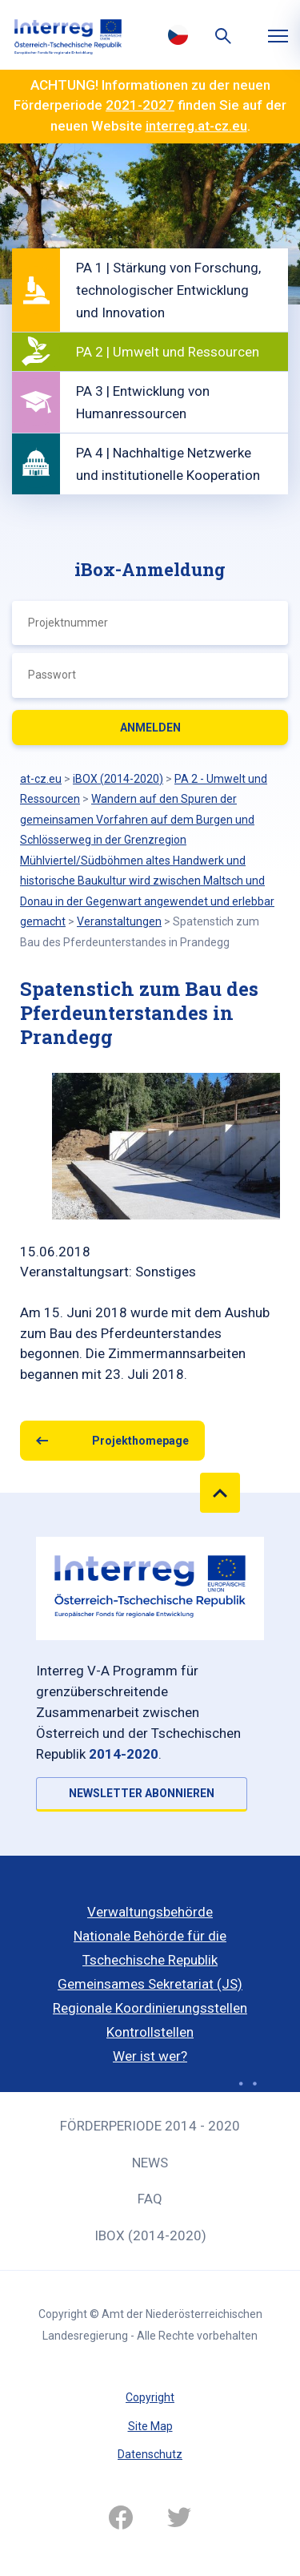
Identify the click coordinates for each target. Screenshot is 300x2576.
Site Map (150, 2426)
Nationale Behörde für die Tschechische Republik (150, 1948)
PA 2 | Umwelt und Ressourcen (167, 352)
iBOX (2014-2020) (150, 2235)
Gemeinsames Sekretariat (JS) (150, 1984)
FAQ (150, 2199)
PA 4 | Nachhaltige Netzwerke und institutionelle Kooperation (168, 464)
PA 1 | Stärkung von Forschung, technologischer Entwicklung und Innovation (168, 290)
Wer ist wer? (150, 2056)
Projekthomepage (140, 1440)
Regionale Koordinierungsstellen (150, 2008)
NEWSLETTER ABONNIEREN (141, 1793)
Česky (178, 34)
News (150, 2163)
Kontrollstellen (150, 2032)
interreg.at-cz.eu (196, 126)
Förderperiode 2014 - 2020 (150, 2126)
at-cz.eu (41, 778)
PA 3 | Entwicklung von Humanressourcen (143, 402)
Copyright (150, 2397)
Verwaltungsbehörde (150, 1912)
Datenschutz (150, 2454)
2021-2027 (140, 105)
